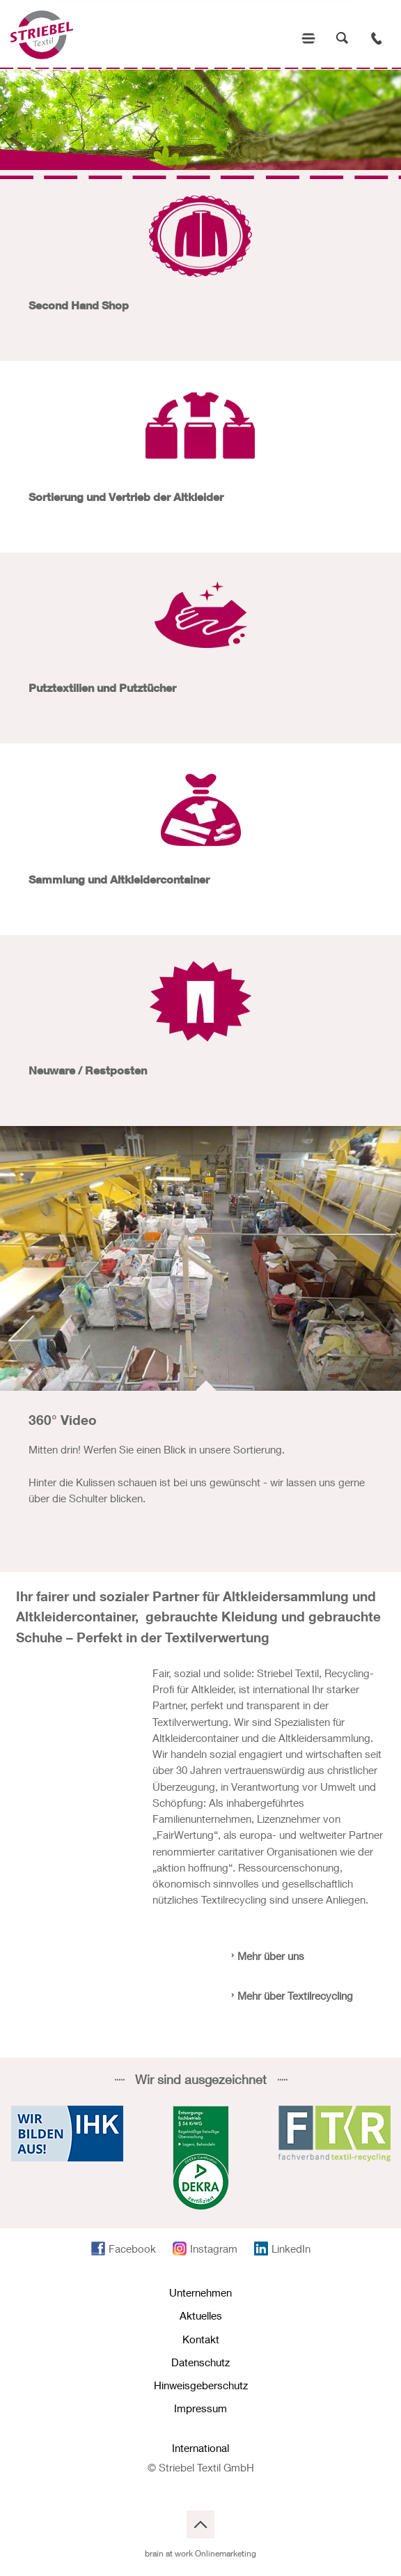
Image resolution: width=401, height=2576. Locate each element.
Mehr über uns (270, 1956)
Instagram (213, 2248)
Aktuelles (201, 2315)
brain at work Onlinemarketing (200, 2553)
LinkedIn (291, 2248)
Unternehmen (200, 2292)
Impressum (200, 2408)
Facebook (132, 2248)
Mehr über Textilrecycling (295, 1995)
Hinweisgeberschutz (201, 2385)
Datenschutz (200, 2362)
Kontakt (200, 2339)
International (200, 2448)
